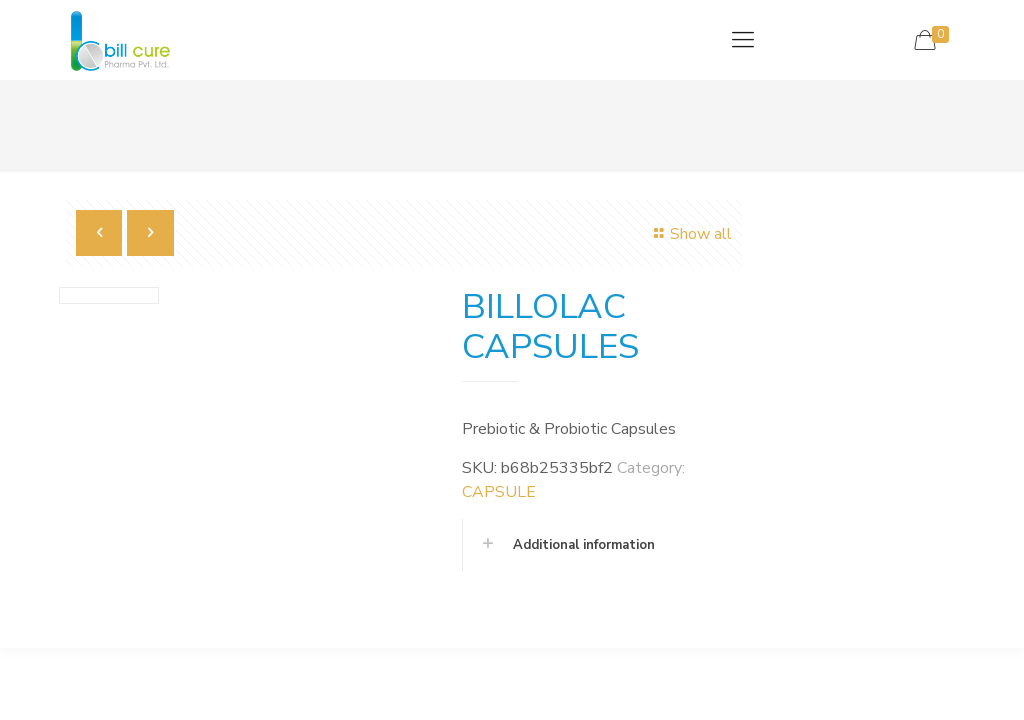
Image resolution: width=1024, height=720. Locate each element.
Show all (689, 234)
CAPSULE (499, 492)
